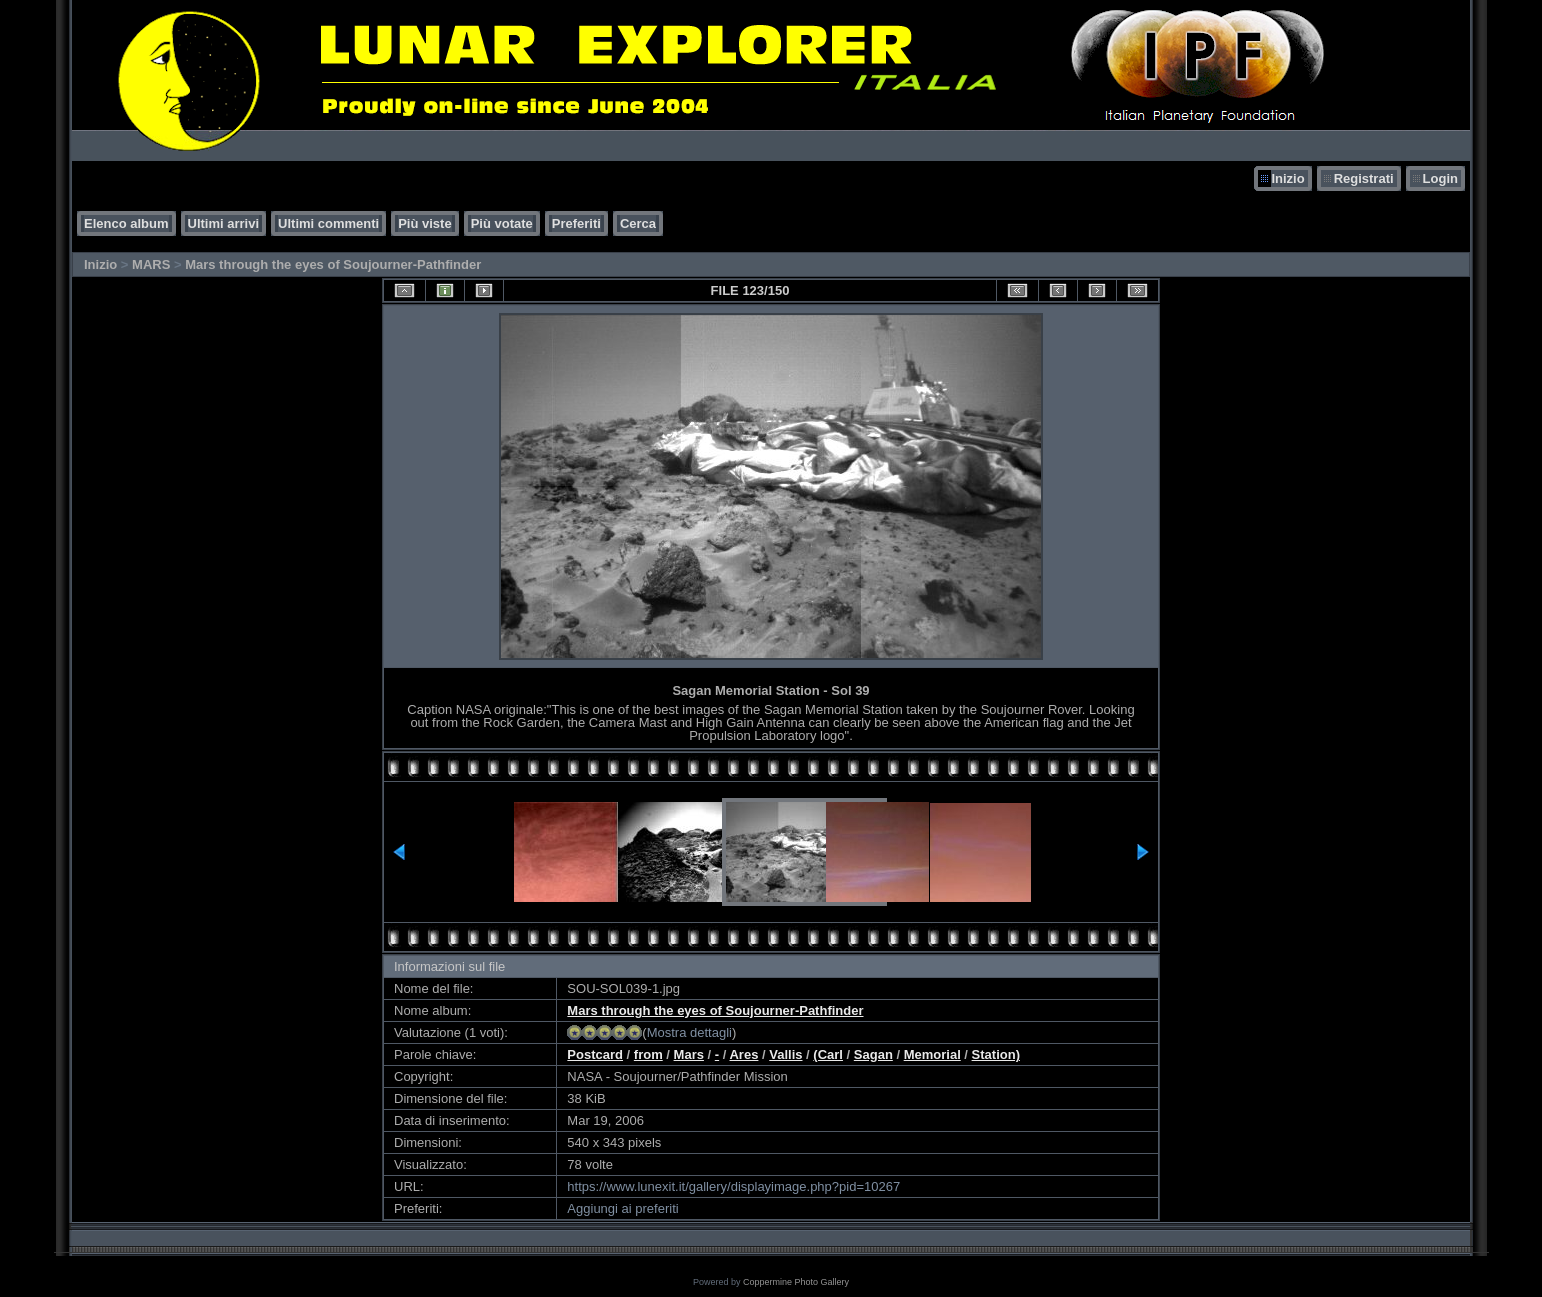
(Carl (828, 1054)
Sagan (873, 1054)
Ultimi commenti (328, 223)
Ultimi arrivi (224, 223)
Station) (996, 1054)
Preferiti (576, 223)
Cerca (638, 223)
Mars (689, 1054)
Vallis (785, 1054)
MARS (151, 264)
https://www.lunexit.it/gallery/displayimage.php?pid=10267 (733, 1186)
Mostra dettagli (689, 1032)
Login (1440, 178)
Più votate (502, 223)
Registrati (1364, 178)
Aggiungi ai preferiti (622, 1208)
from (648, 1054)
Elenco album (126, 223)
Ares (743, 1054)
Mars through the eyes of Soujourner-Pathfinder (333, 264)
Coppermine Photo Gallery (796, 1282)
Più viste (424, 223)
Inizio (1287, 178)
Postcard (595, 1054)
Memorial (932, 1054)
